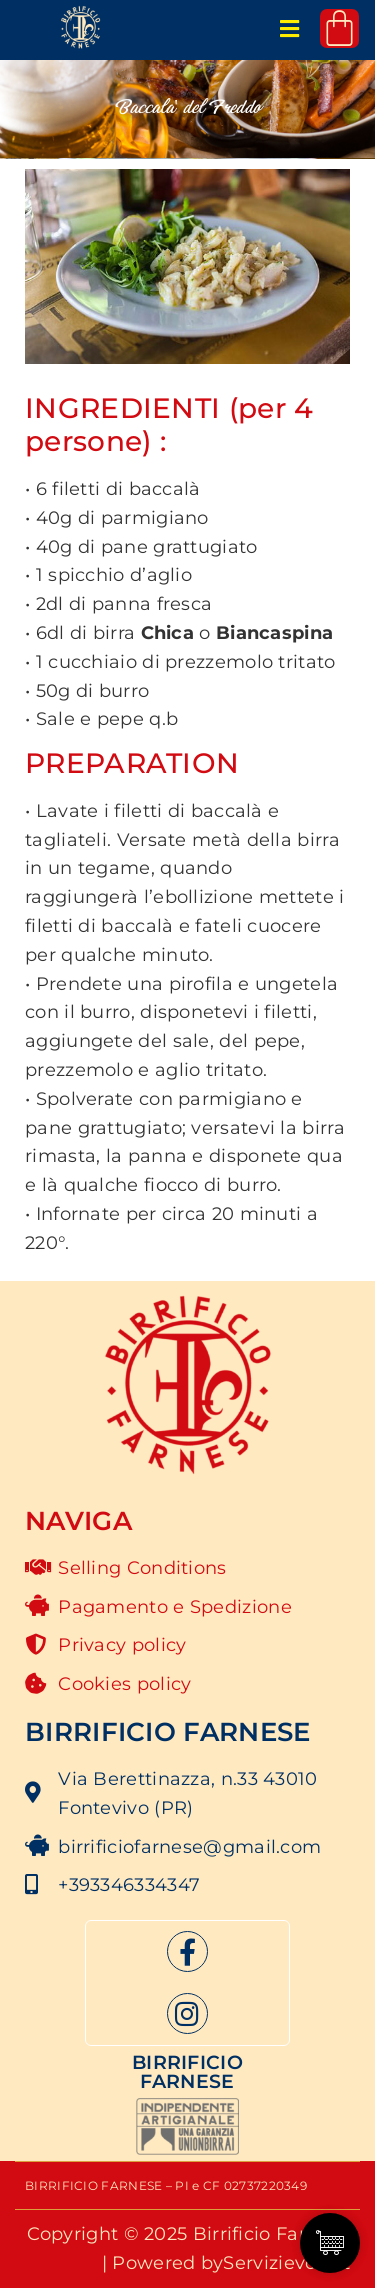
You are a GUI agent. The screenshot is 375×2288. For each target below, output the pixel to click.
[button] (289, 30)
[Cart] (339, 28)
